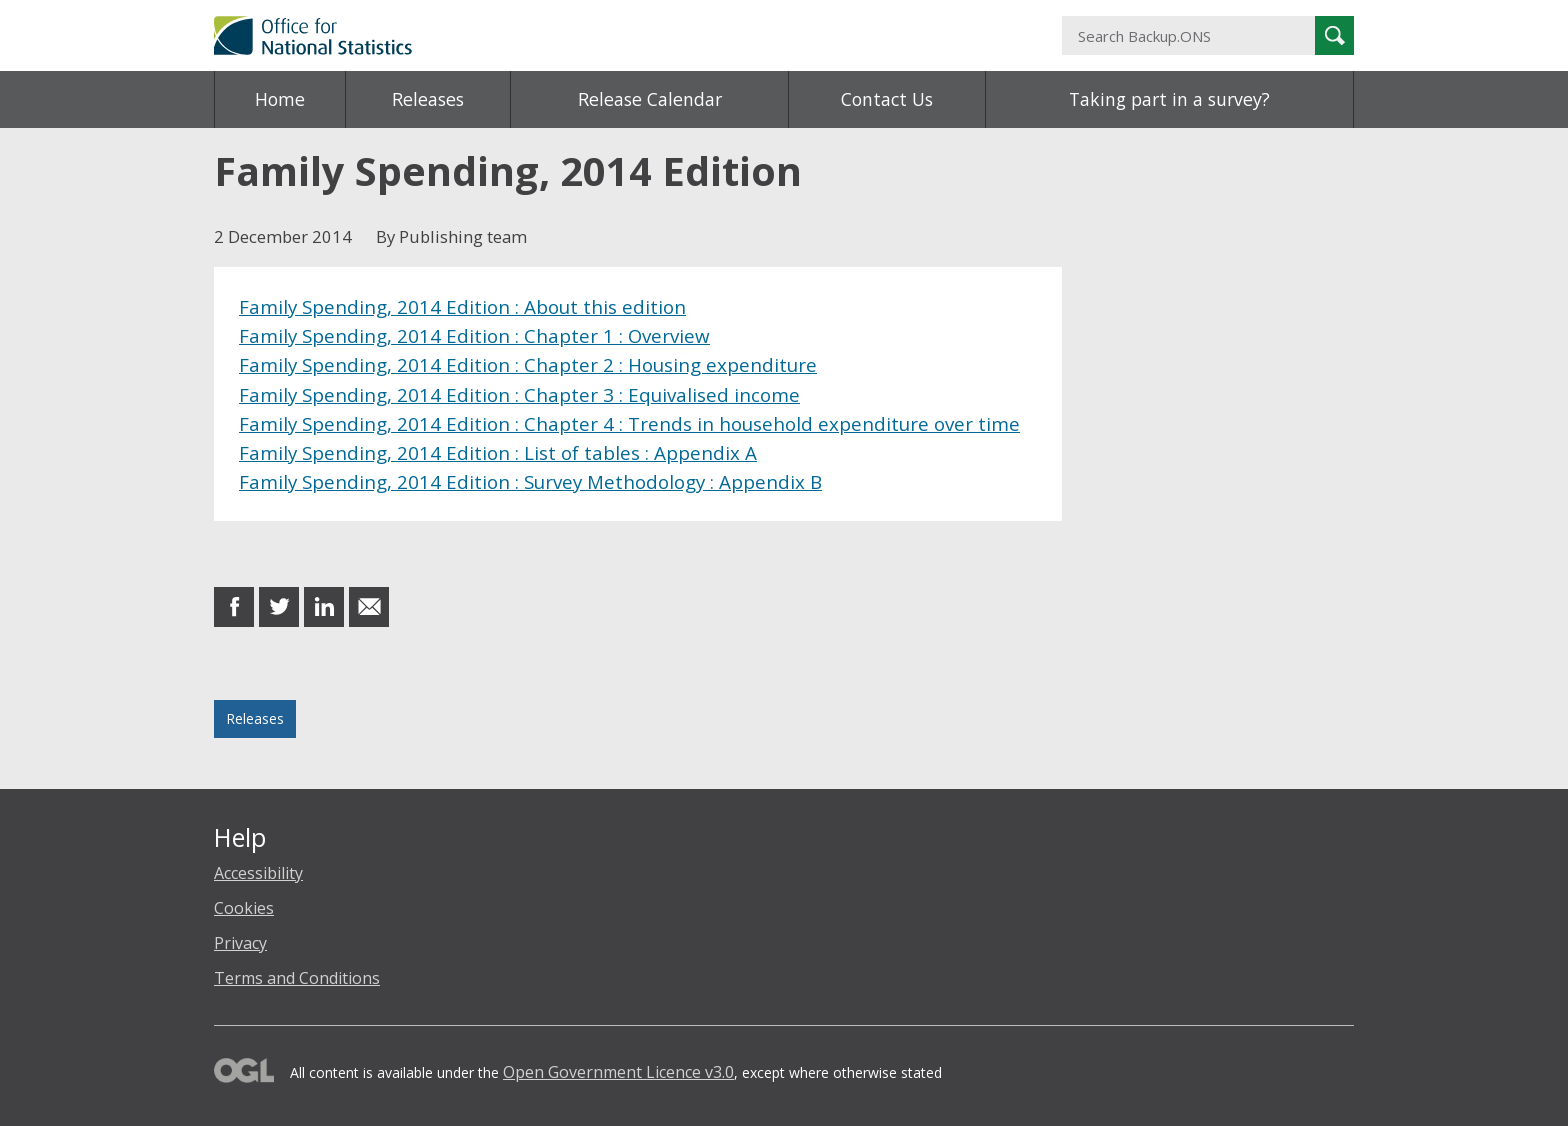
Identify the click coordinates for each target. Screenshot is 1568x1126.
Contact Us (887, 99)
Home (280, 99)
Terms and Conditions (297, 978)
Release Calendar (650, 99)
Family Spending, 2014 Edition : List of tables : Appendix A (498, 452)
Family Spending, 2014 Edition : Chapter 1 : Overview (474, 335)
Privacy (240, 943)
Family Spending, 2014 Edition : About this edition (462, 306)
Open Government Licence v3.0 (618, 1072)
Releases (428, 99)
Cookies (244, 908)
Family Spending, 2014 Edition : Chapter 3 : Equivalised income (519, 394)
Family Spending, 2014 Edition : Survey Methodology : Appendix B (530, 481)
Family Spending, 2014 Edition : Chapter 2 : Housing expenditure (528, 364)
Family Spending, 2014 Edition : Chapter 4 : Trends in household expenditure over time (629, 423)
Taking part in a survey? (1169, 99)
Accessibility (258, 873)
